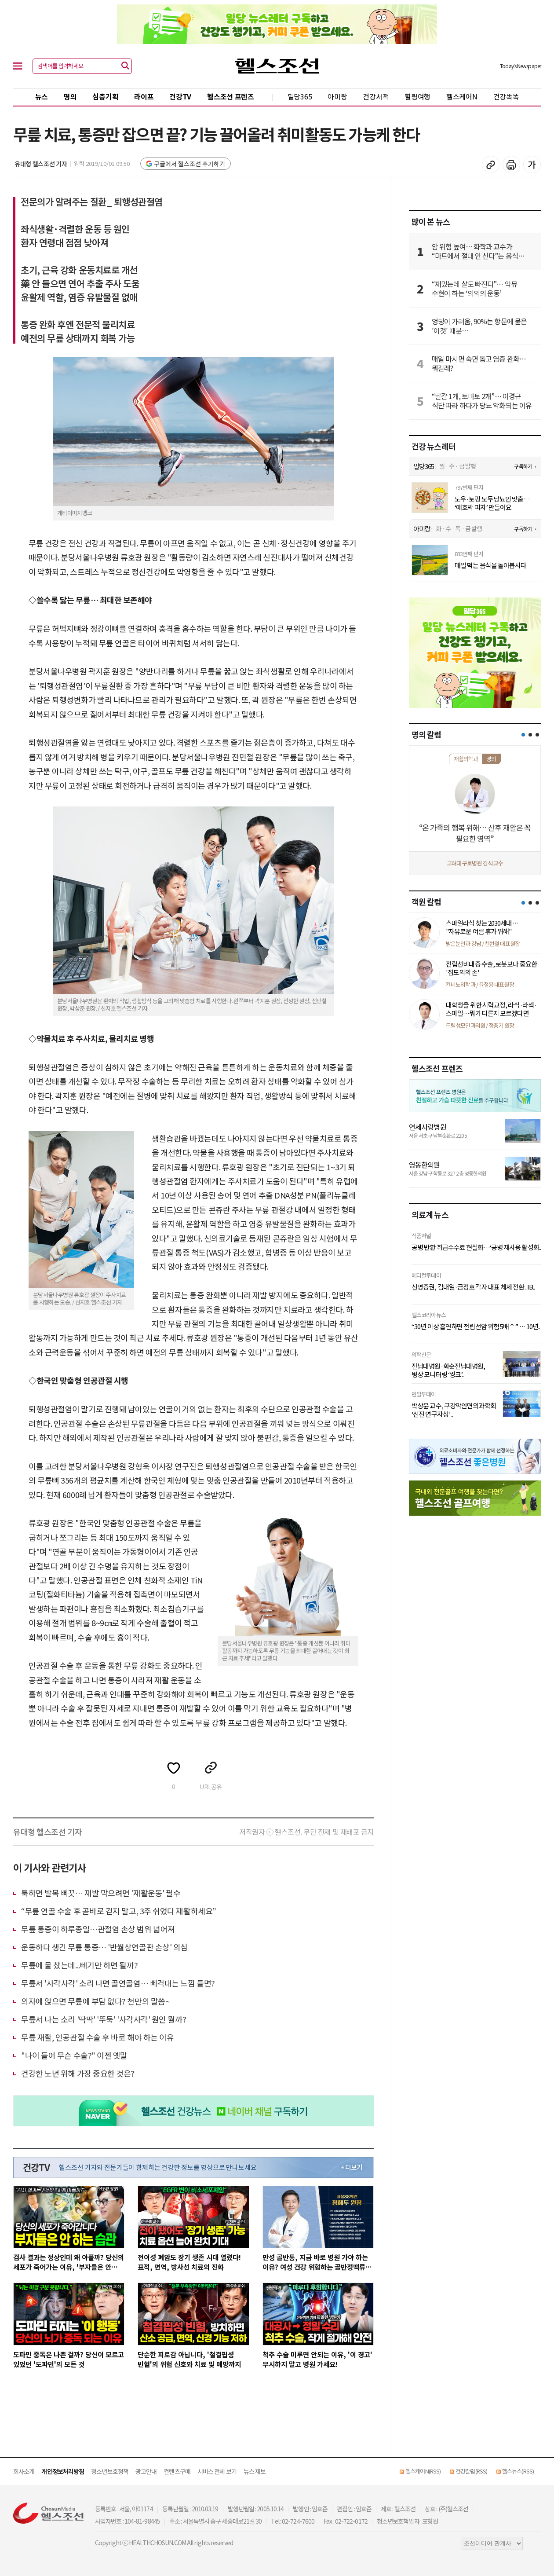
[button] (523, 735)
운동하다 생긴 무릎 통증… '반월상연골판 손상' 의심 (104, 1947)
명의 (70, 96)
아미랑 (337, 96)
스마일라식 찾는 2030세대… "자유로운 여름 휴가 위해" (482, 927)
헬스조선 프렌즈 (230, 96)
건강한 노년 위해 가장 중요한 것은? (78, 2073)
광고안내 (146, 2471)
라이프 (143, 96)
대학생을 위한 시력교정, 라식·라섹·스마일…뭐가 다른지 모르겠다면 (491, 1009)
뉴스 (41, 96)
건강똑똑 (506, 96)
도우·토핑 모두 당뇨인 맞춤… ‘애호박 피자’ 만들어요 (492, 503)
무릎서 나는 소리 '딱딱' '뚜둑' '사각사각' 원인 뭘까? (103, 2019)
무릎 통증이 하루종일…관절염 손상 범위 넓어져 (98, 1929)
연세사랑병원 (427, 1127)
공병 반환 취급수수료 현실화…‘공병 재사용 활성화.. (476, 1247)
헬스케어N (461, 96)
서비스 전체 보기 (217, 2471)
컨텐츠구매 (177, 2471)
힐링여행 (417, 96)
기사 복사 (490, 164)
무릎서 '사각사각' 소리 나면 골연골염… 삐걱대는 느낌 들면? (118, 1983)
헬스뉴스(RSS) (518, 2471)
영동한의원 (424, 1164)
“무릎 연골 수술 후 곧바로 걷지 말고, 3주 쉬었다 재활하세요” (118, 1910)
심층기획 (105, 96)
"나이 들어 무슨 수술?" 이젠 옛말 (74, 2055)
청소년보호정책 (109, 2471)
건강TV (180, 96)
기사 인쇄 (511, 164)
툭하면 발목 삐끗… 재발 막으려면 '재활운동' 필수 (100, 1892)
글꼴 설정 (532, 164)
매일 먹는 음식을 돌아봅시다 (491, 565)
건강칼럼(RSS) (471, 2471)
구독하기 (523, 466)
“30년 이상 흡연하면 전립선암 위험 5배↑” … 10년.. (476, 1326)
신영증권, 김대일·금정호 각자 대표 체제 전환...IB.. (473, 1287)
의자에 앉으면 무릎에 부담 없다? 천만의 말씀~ (95, 2001)
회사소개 (23, 2471)
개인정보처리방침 (62, 2471)
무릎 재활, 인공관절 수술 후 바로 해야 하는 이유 (97, 2037)
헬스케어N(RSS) (423, 2471)
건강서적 (376, 96)
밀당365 (300, 96)
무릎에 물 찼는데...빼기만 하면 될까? (79, 1965)
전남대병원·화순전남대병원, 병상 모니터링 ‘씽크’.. (448, 1370)
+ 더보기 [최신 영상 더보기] (352, 2167)
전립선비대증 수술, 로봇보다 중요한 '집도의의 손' (491, 968)
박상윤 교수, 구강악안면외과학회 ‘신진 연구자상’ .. (454, 1409)
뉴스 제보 (255, 2471)
